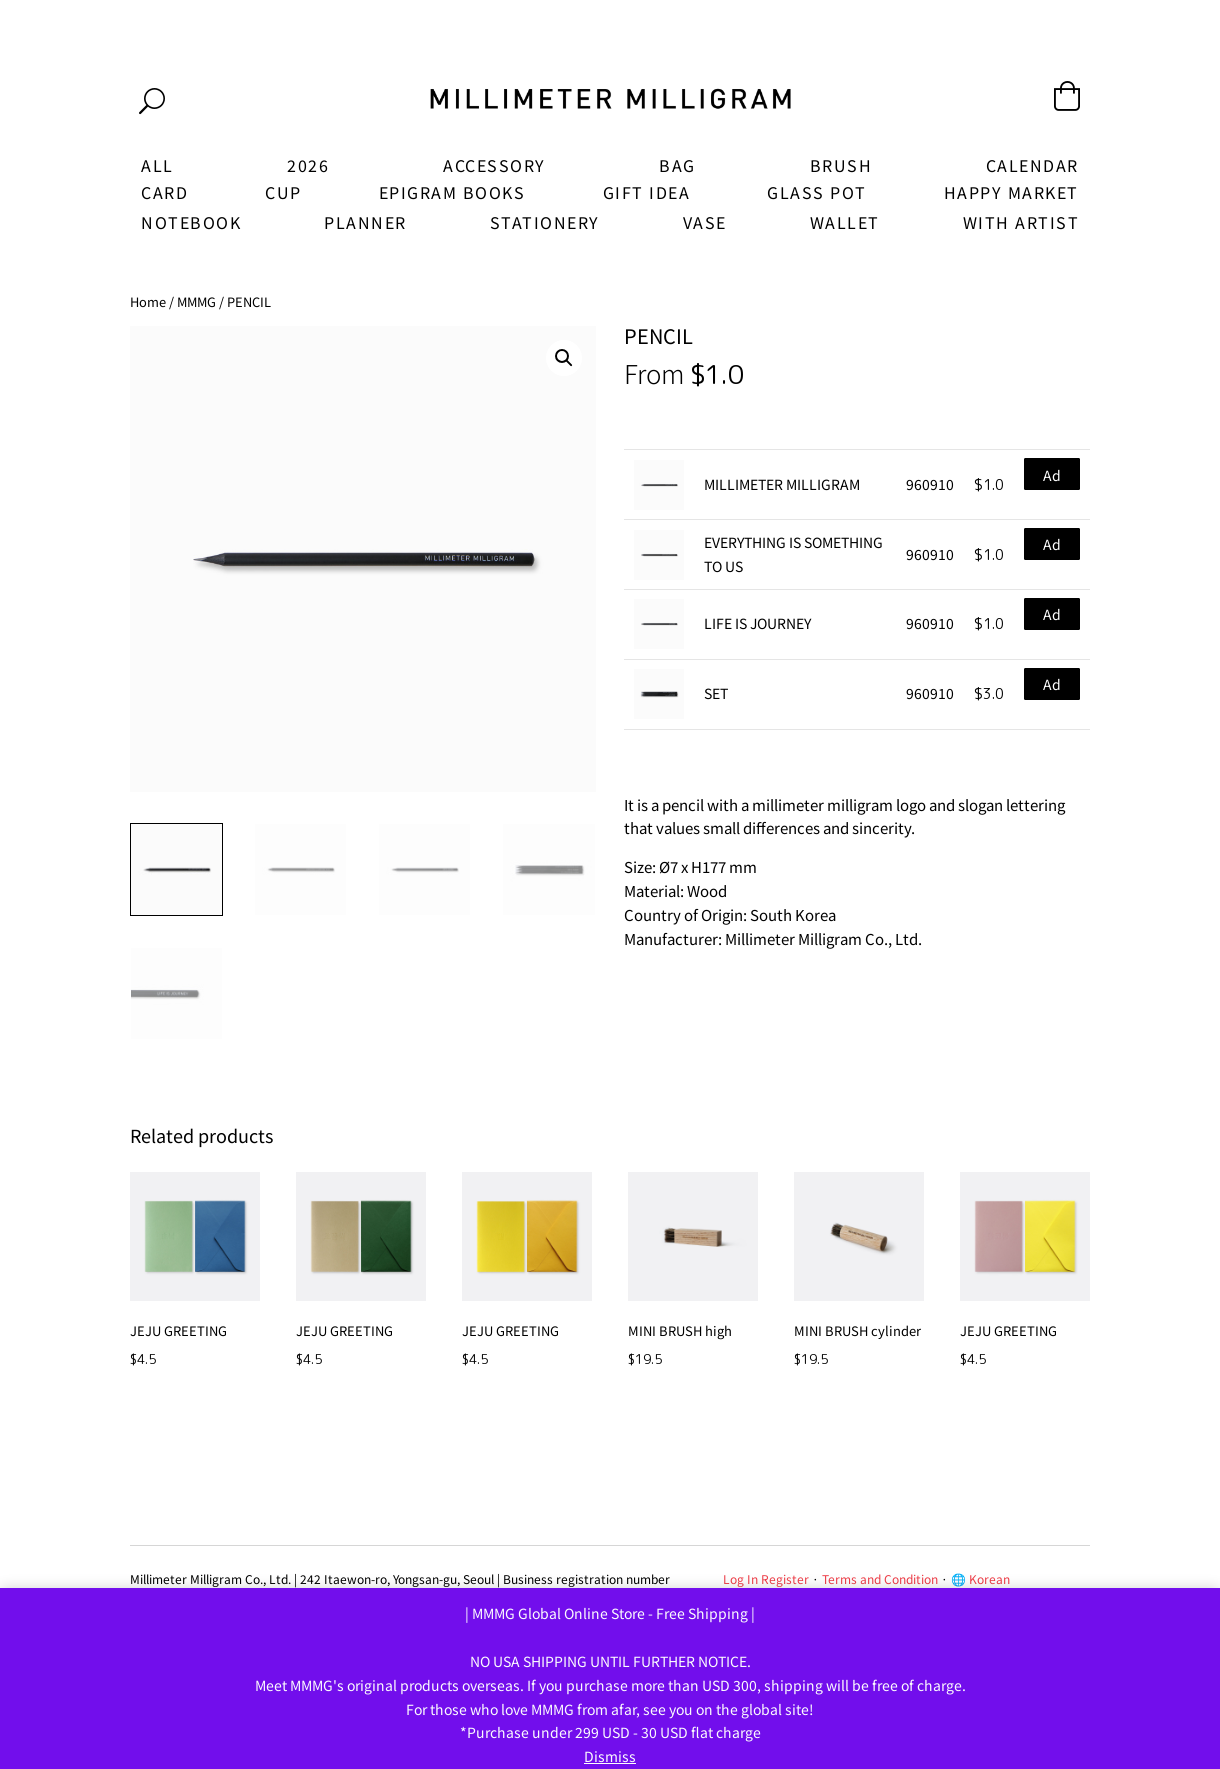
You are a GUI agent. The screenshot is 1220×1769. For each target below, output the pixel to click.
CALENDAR (1032, 165)
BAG (677, 165)
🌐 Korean (980, 1578)
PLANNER (365, 222)
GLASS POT (817, 192)
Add (1052, 478)
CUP (283, 192)
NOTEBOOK (191, 222)
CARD (164, 192)
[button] (564, 358)
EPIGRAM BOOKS (452, 192)
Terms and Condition (880, 1578)
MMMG (196, 301)
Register (785, 1578)
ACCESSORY (494, 165)
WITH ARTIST (1021, 222)
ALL (157, 165)
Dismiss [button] (610, 1756)
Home (148, 301)
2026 (308, 165)
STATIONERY (545, 222)
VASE (705, 222)
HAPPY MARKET (1011, 192)
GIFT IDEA (647, 192)
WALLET (845, 222)
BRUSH (841, 165)
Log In (740, 1578)
